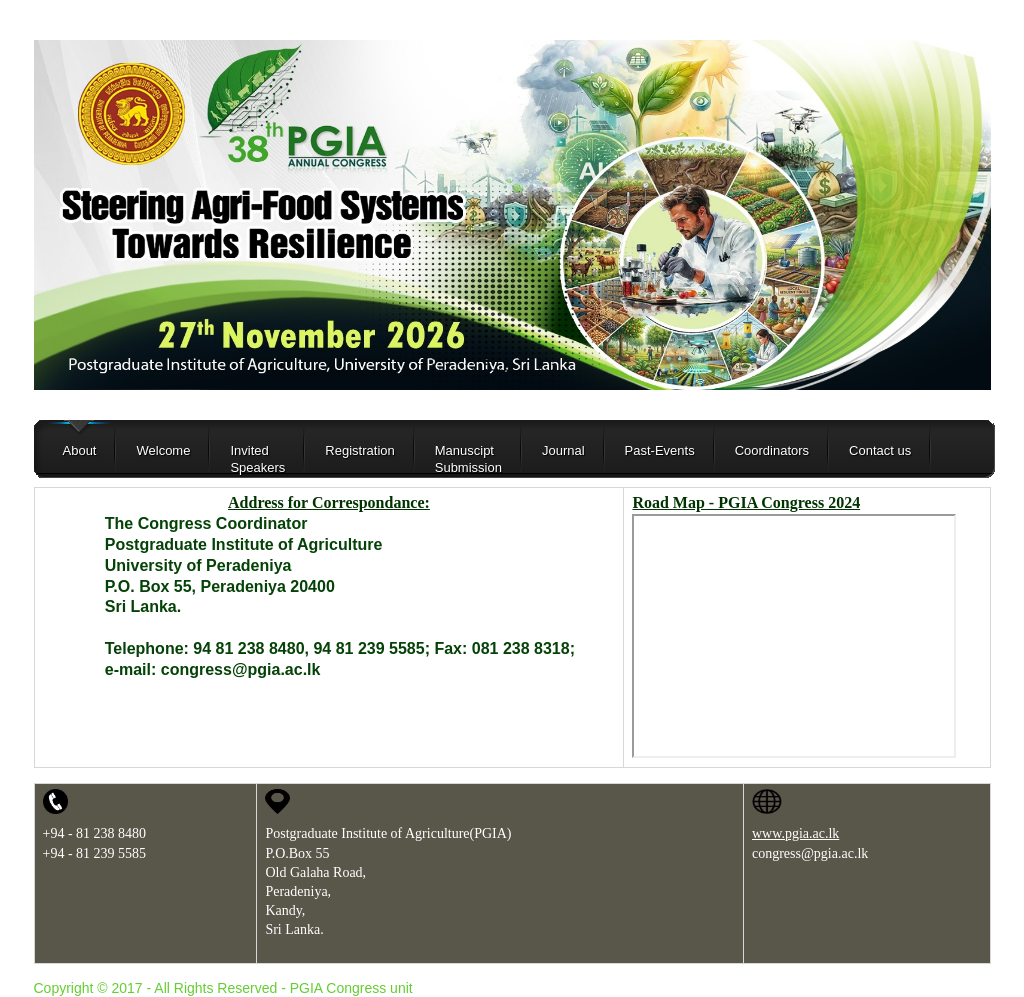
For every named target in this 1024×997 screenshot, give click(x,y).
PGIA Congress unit (351, 988)
